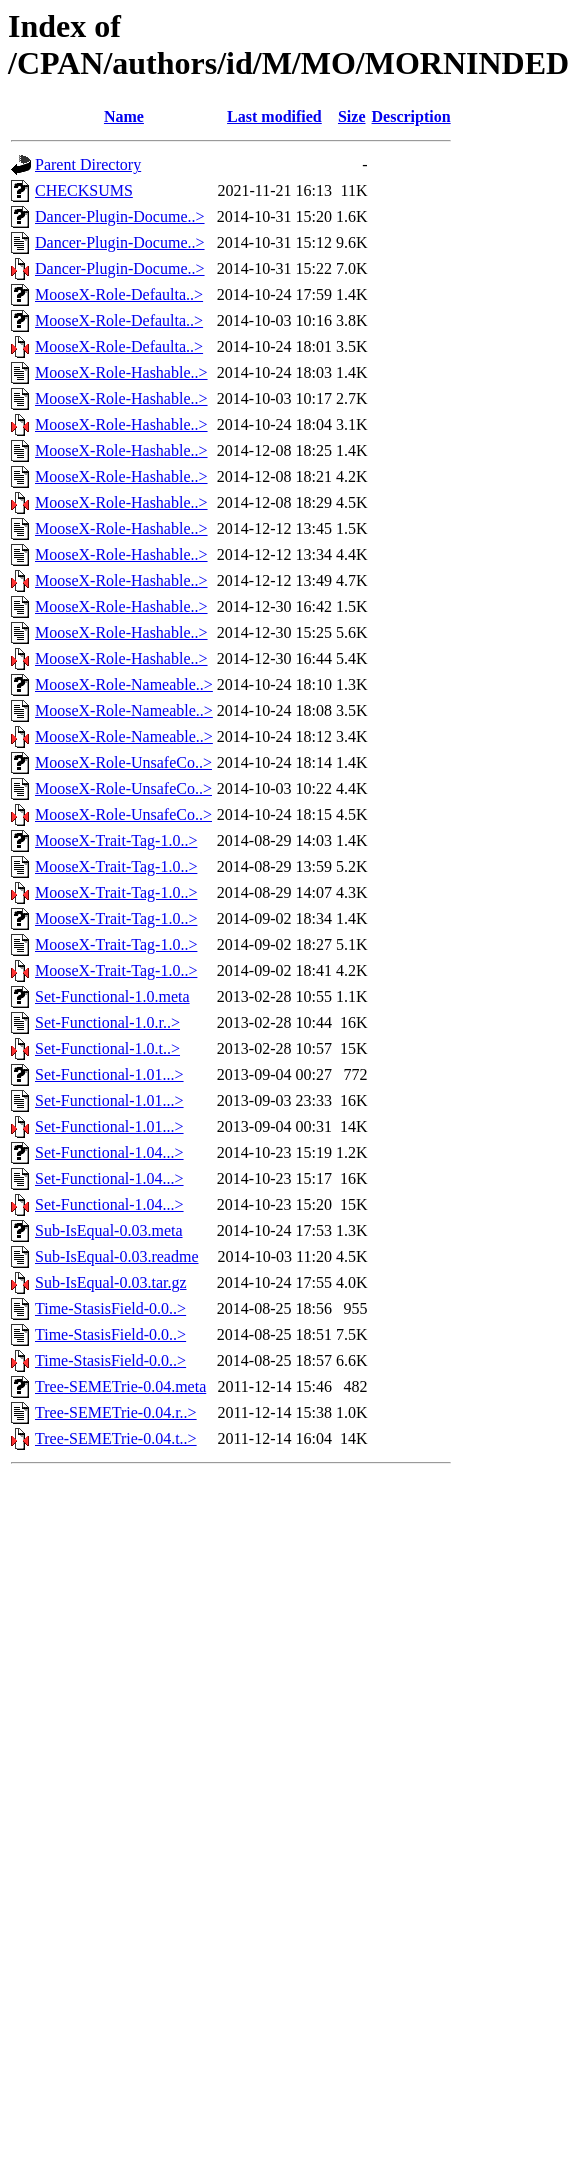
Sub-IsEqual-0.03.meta (109, 1230)
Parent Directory (88, 164)
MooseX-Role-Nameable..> (124, 684)
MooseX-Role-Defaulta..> (119, 294)
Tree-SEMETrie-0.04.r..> (116, 1412)
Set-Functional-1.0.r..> (107, 1022)
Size (352, 116)
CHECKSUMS (84, 190)
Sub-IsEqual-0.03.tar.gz (111, 1282)
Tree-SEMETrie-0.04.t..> (116, 1438)
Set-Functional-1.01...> (109, 1074)
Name (124, 116)
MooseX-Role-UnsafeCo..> (123, 762)
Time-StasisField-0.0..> (110, 1308)
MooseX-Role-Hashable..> (121, 372)
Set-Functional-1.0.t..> (107, 1048)
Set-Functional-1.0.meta (112, 996)
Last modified (274, 116)
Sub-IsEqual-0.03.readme (117, 1256)
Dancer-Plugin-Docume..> (120, 216)
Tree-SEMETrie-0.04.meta (120, 1386)
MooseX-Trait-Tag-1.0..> (116, 840)
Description (411, 116)
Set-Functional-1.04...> (109, 1152)
